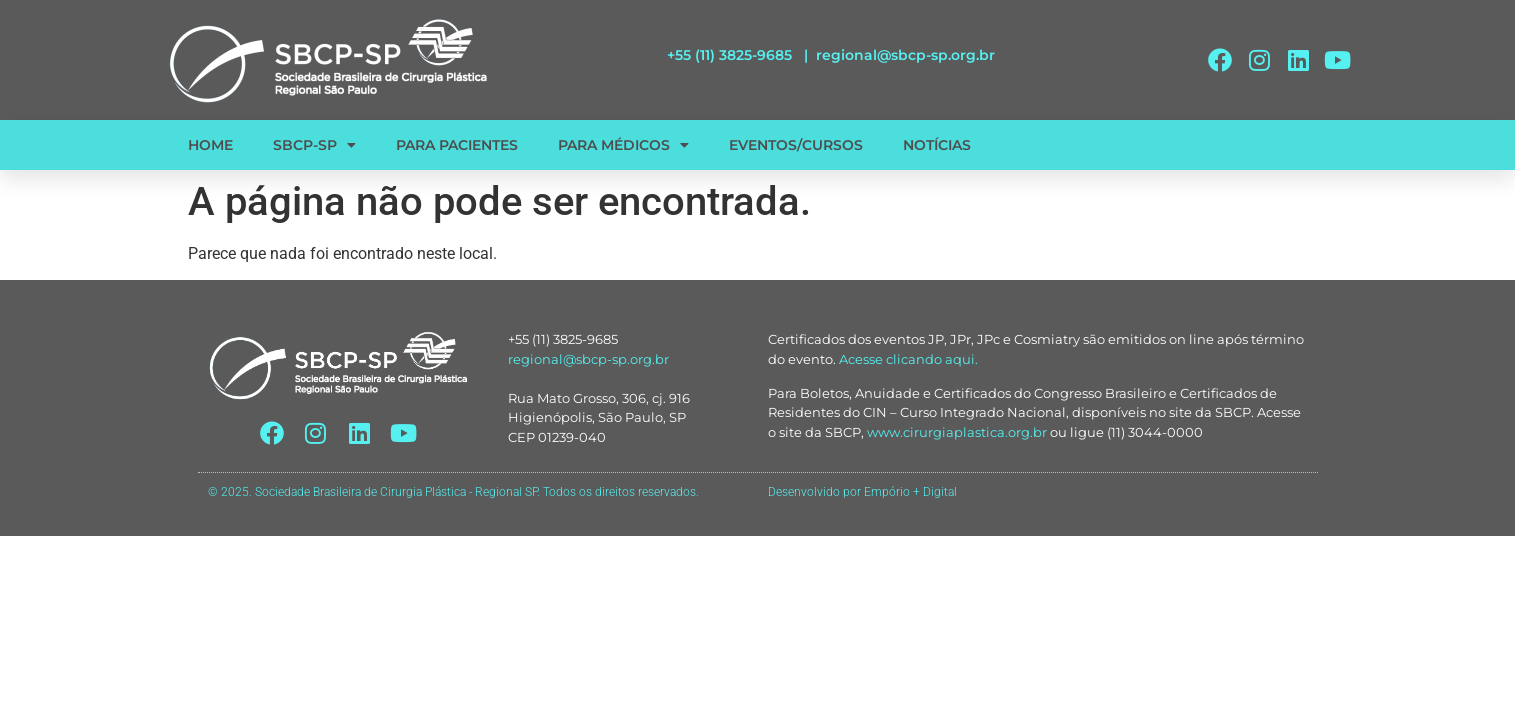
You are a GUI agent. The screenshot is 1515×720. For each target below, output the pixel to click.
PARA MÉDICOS (623, 145)
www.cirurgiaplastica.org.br (957, 432)
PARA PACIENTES (457, 145)
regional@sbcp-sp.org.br (905, 55)
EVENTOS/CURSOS (796, 145)
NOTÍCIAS (937, 145)
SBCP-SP (314, 145)
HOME (210, 145)
